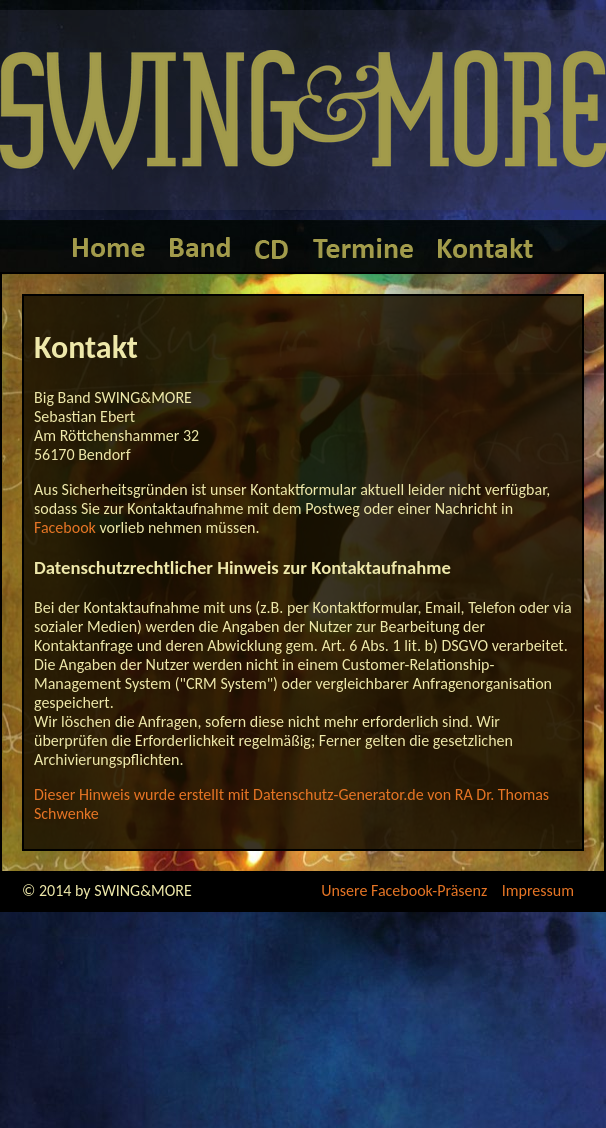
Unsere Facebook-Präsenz (404, 890)
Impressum (538, 890)
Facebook (65, 527)
